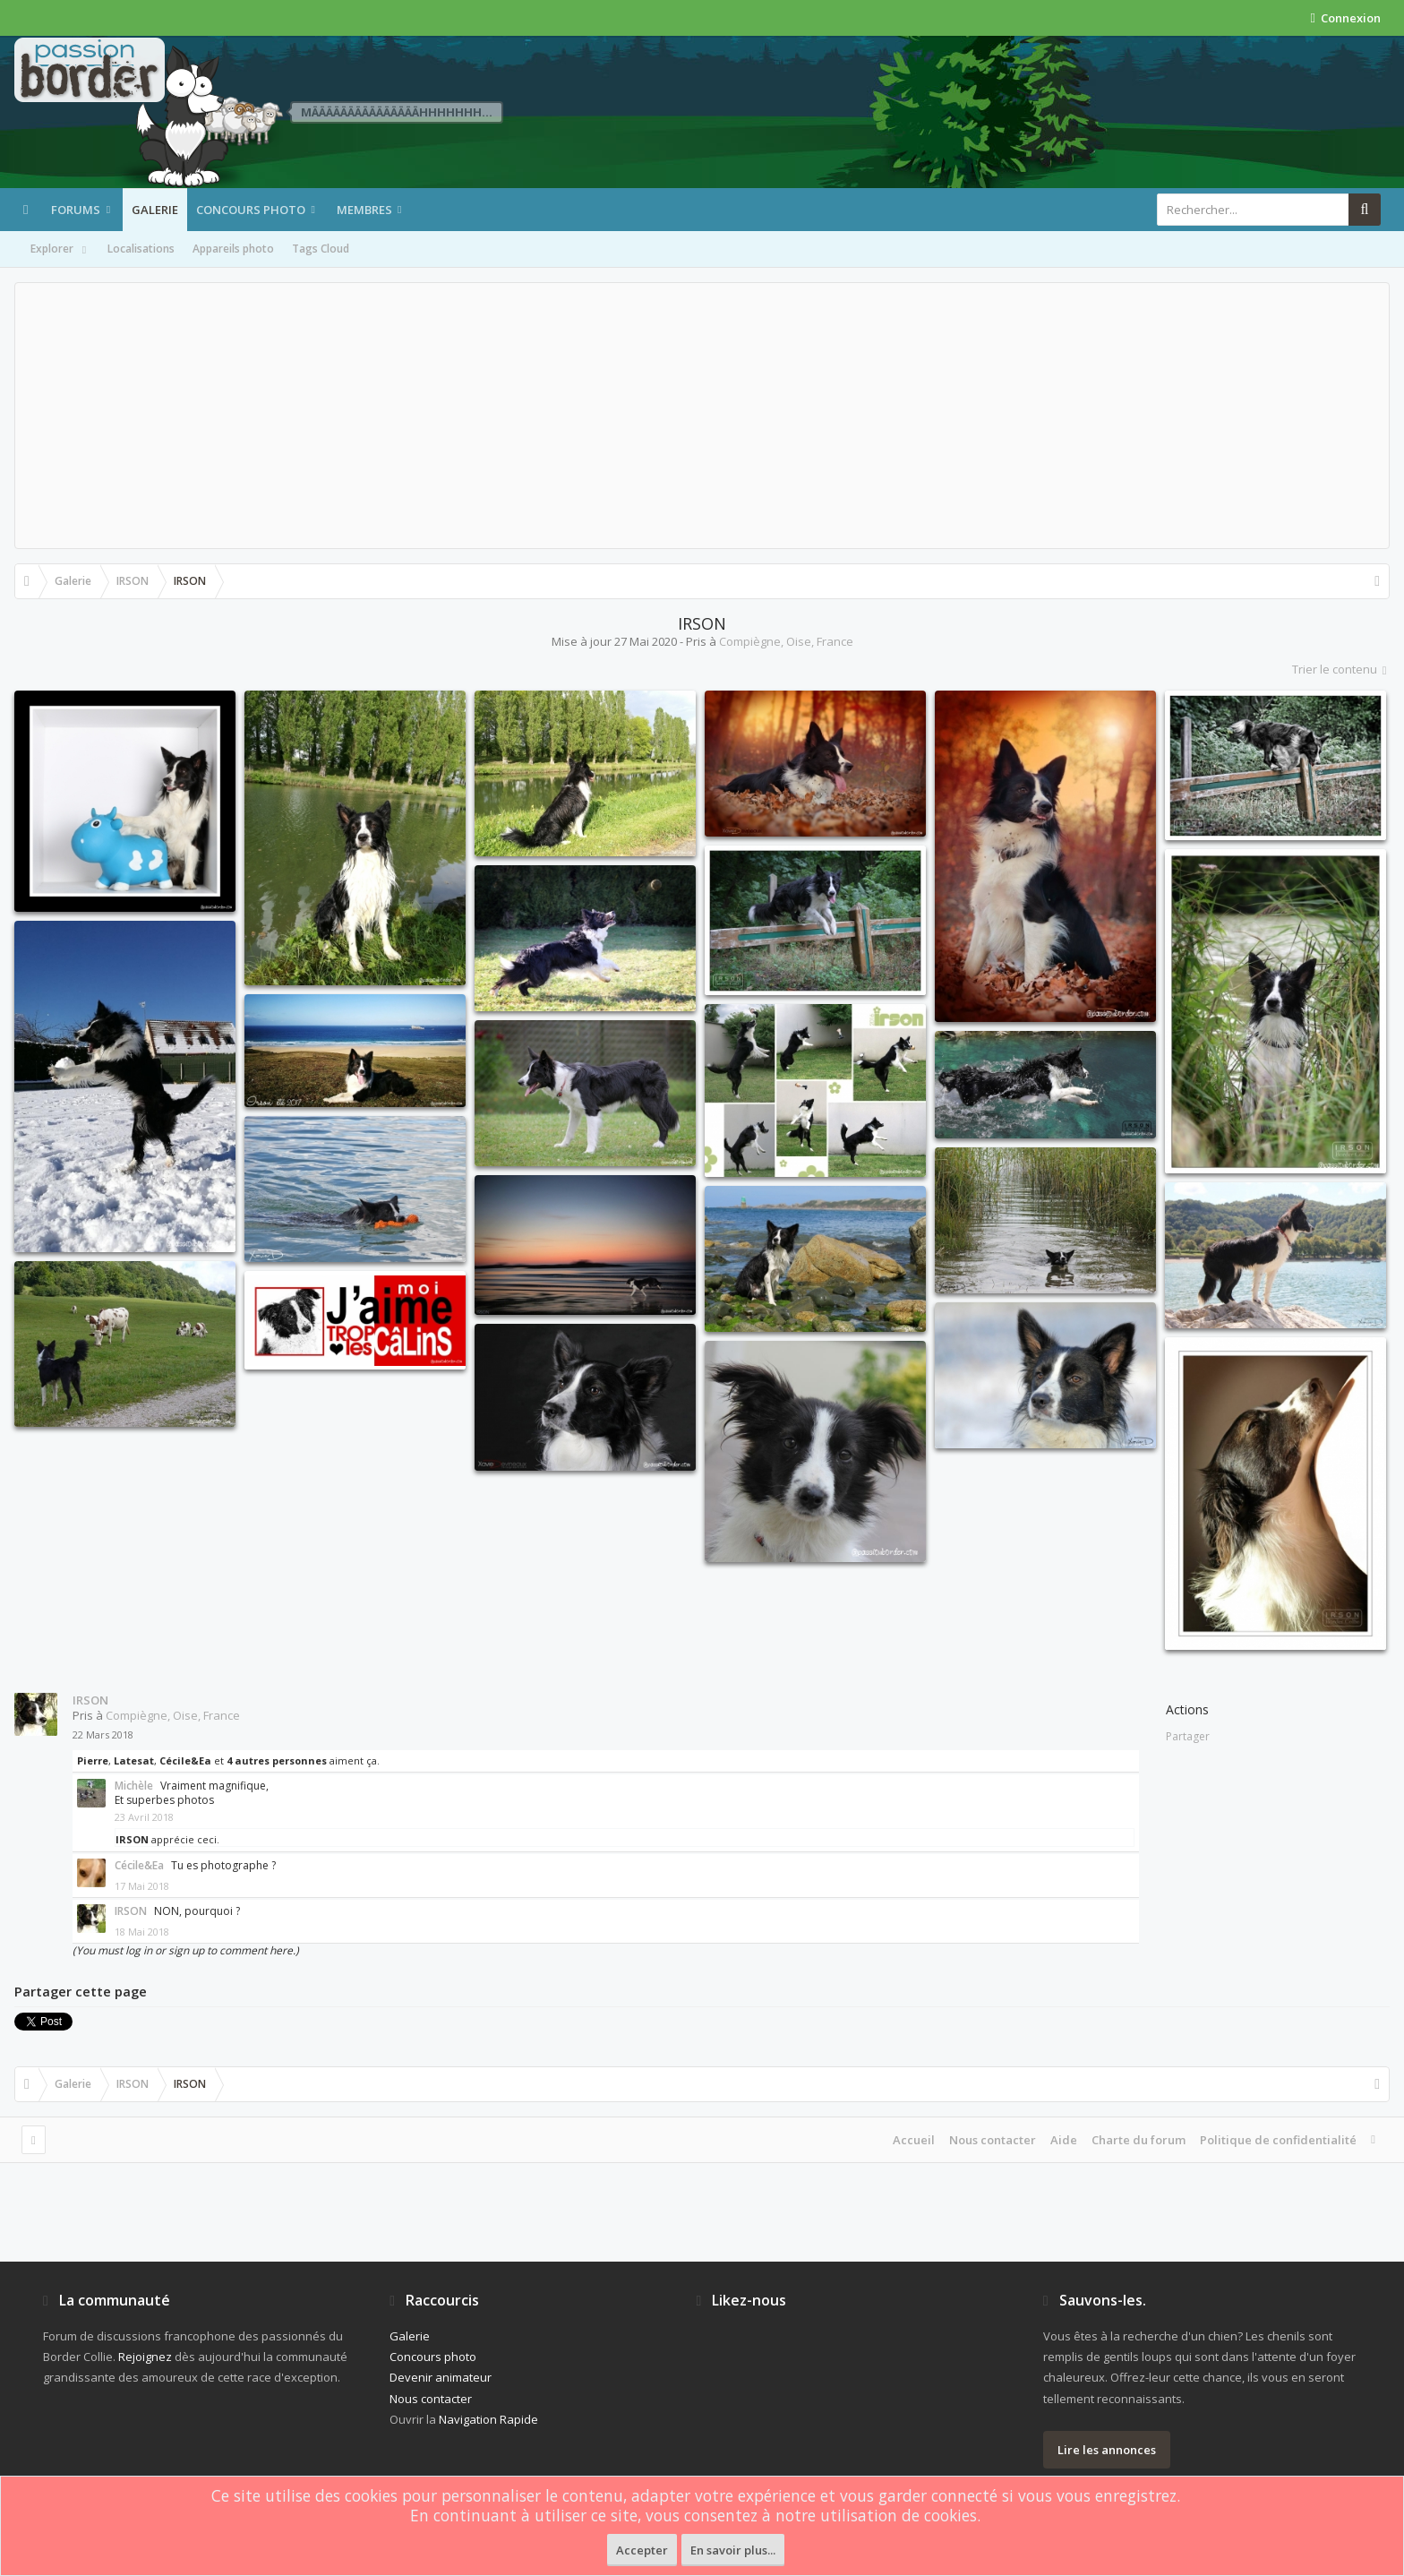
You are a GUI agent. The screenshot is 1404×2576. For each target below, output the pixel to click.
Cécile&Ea (185, 1760)
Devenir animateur (441, 2377)
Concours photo (250, 210)
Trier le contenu (1341, 669)
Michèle (134, 1785)
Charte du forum (1139, 2140)
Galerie (155, 210)
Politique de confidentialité (1278, 2140)
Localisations (141, 248)
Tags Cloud (320, 248)
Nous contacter (992, 2140)
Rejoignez (145, 2356)
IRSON (90, 1700)
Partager (1188, 1736)
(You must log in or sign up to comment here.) (186, 1950)
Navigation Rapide (488, 2419)
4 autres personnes (277, 1760)
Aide (1063, 2140)
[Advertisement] (702, 415)
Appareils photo (233, 248)
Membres (364, 210)
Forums (75, 210)
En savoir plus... (732, 2550)
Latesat (134, 1760)
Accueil (914, 2140)
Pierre (92, 1760)
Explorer (60, 250)
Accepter (642, 2550)
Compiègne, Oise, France (786, 641)
